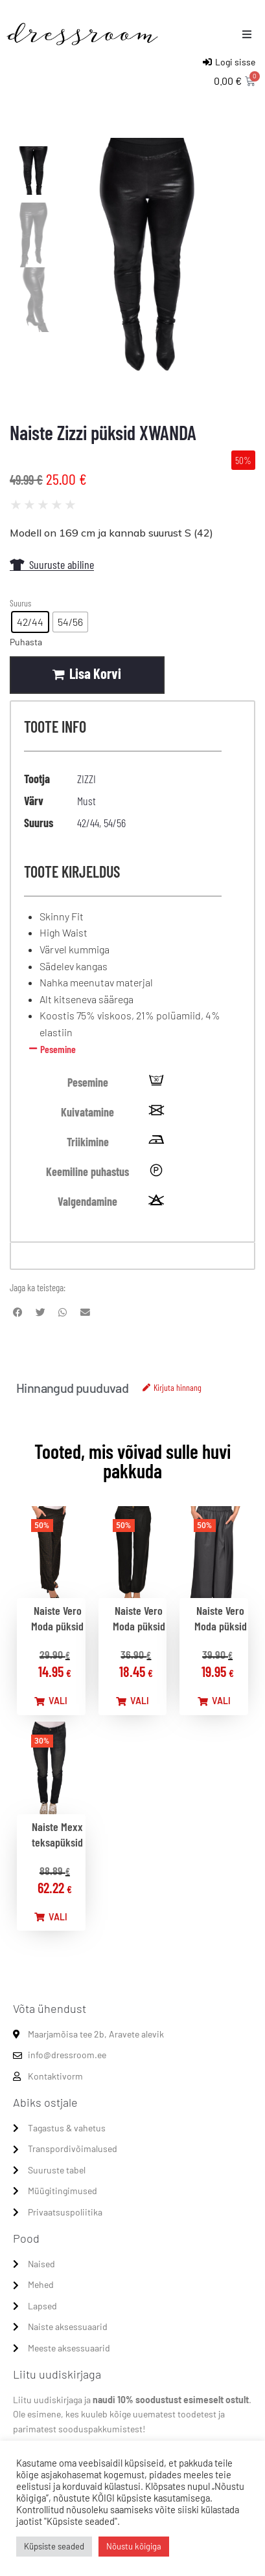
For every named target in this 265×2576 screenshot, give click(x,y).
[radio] (30, 622)
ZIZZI (86, 779)
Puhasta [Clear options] (26, 641)
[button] (247, 34)
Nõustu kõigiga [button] (133, 2546)
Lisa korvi (95, 673)
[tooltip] (156, 1082)
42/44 (88, 823)
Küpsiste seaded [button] (54, 2546)
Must (86, 801)
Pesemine (58, 1049)
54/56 (115, 823)
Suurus (20, 602)
